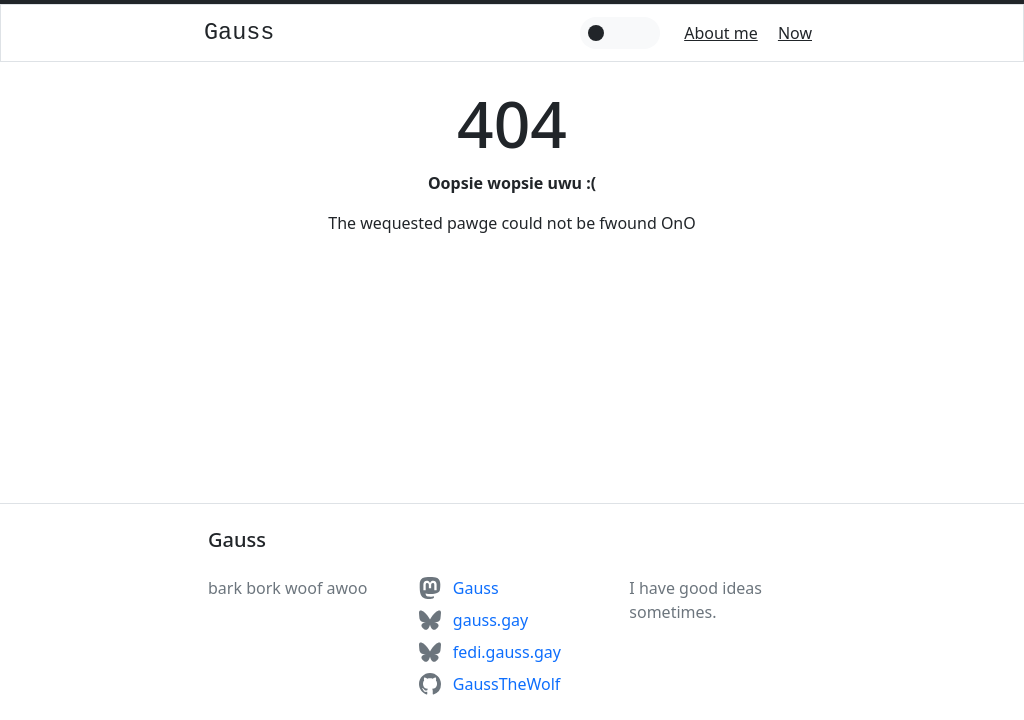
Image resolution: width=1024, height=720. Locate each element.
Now (795, 33)
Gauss (239, 32)
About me (721, 33)
